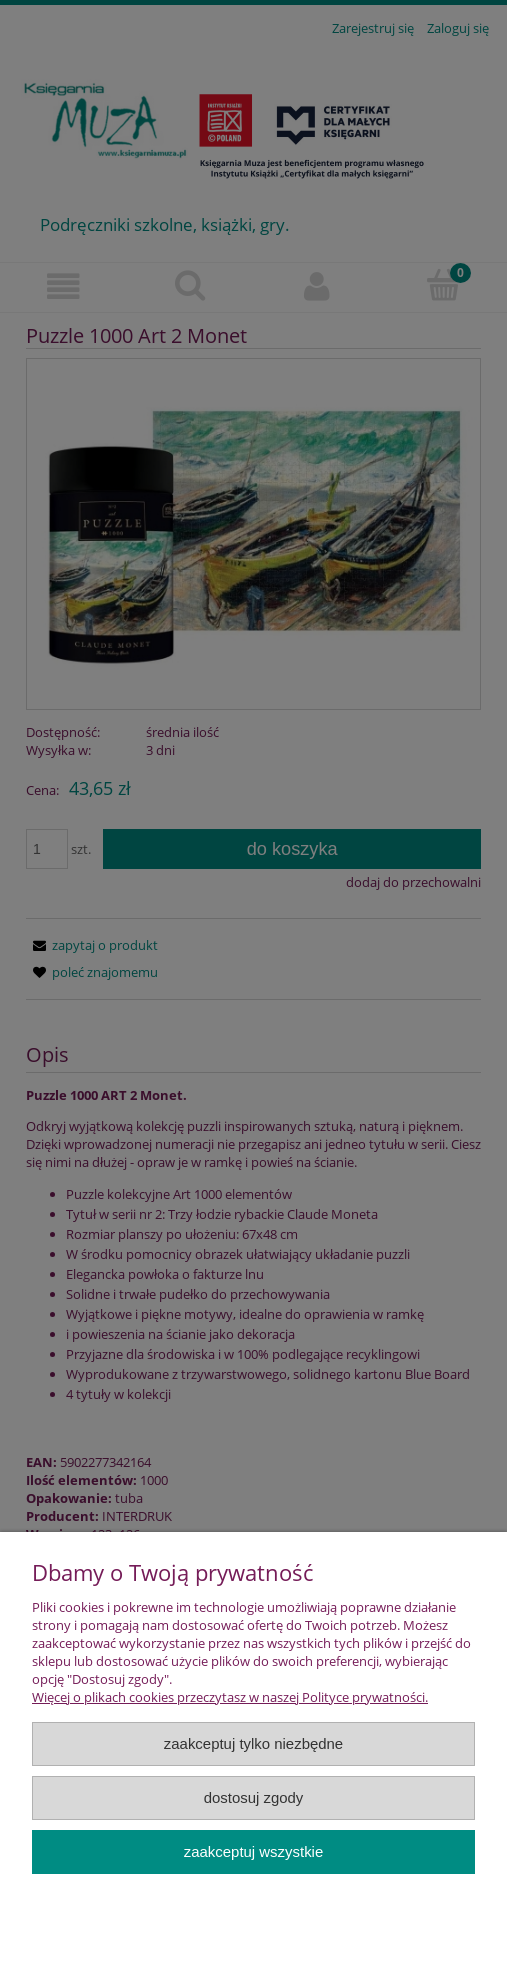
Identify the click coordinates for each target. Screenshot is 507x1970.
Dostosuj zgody (254, 1797)
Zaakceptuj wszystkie (253, 1851)
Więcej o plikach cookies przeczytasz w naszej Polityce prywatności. (230, 1697)
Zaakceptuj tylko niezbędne (253, 1743)
